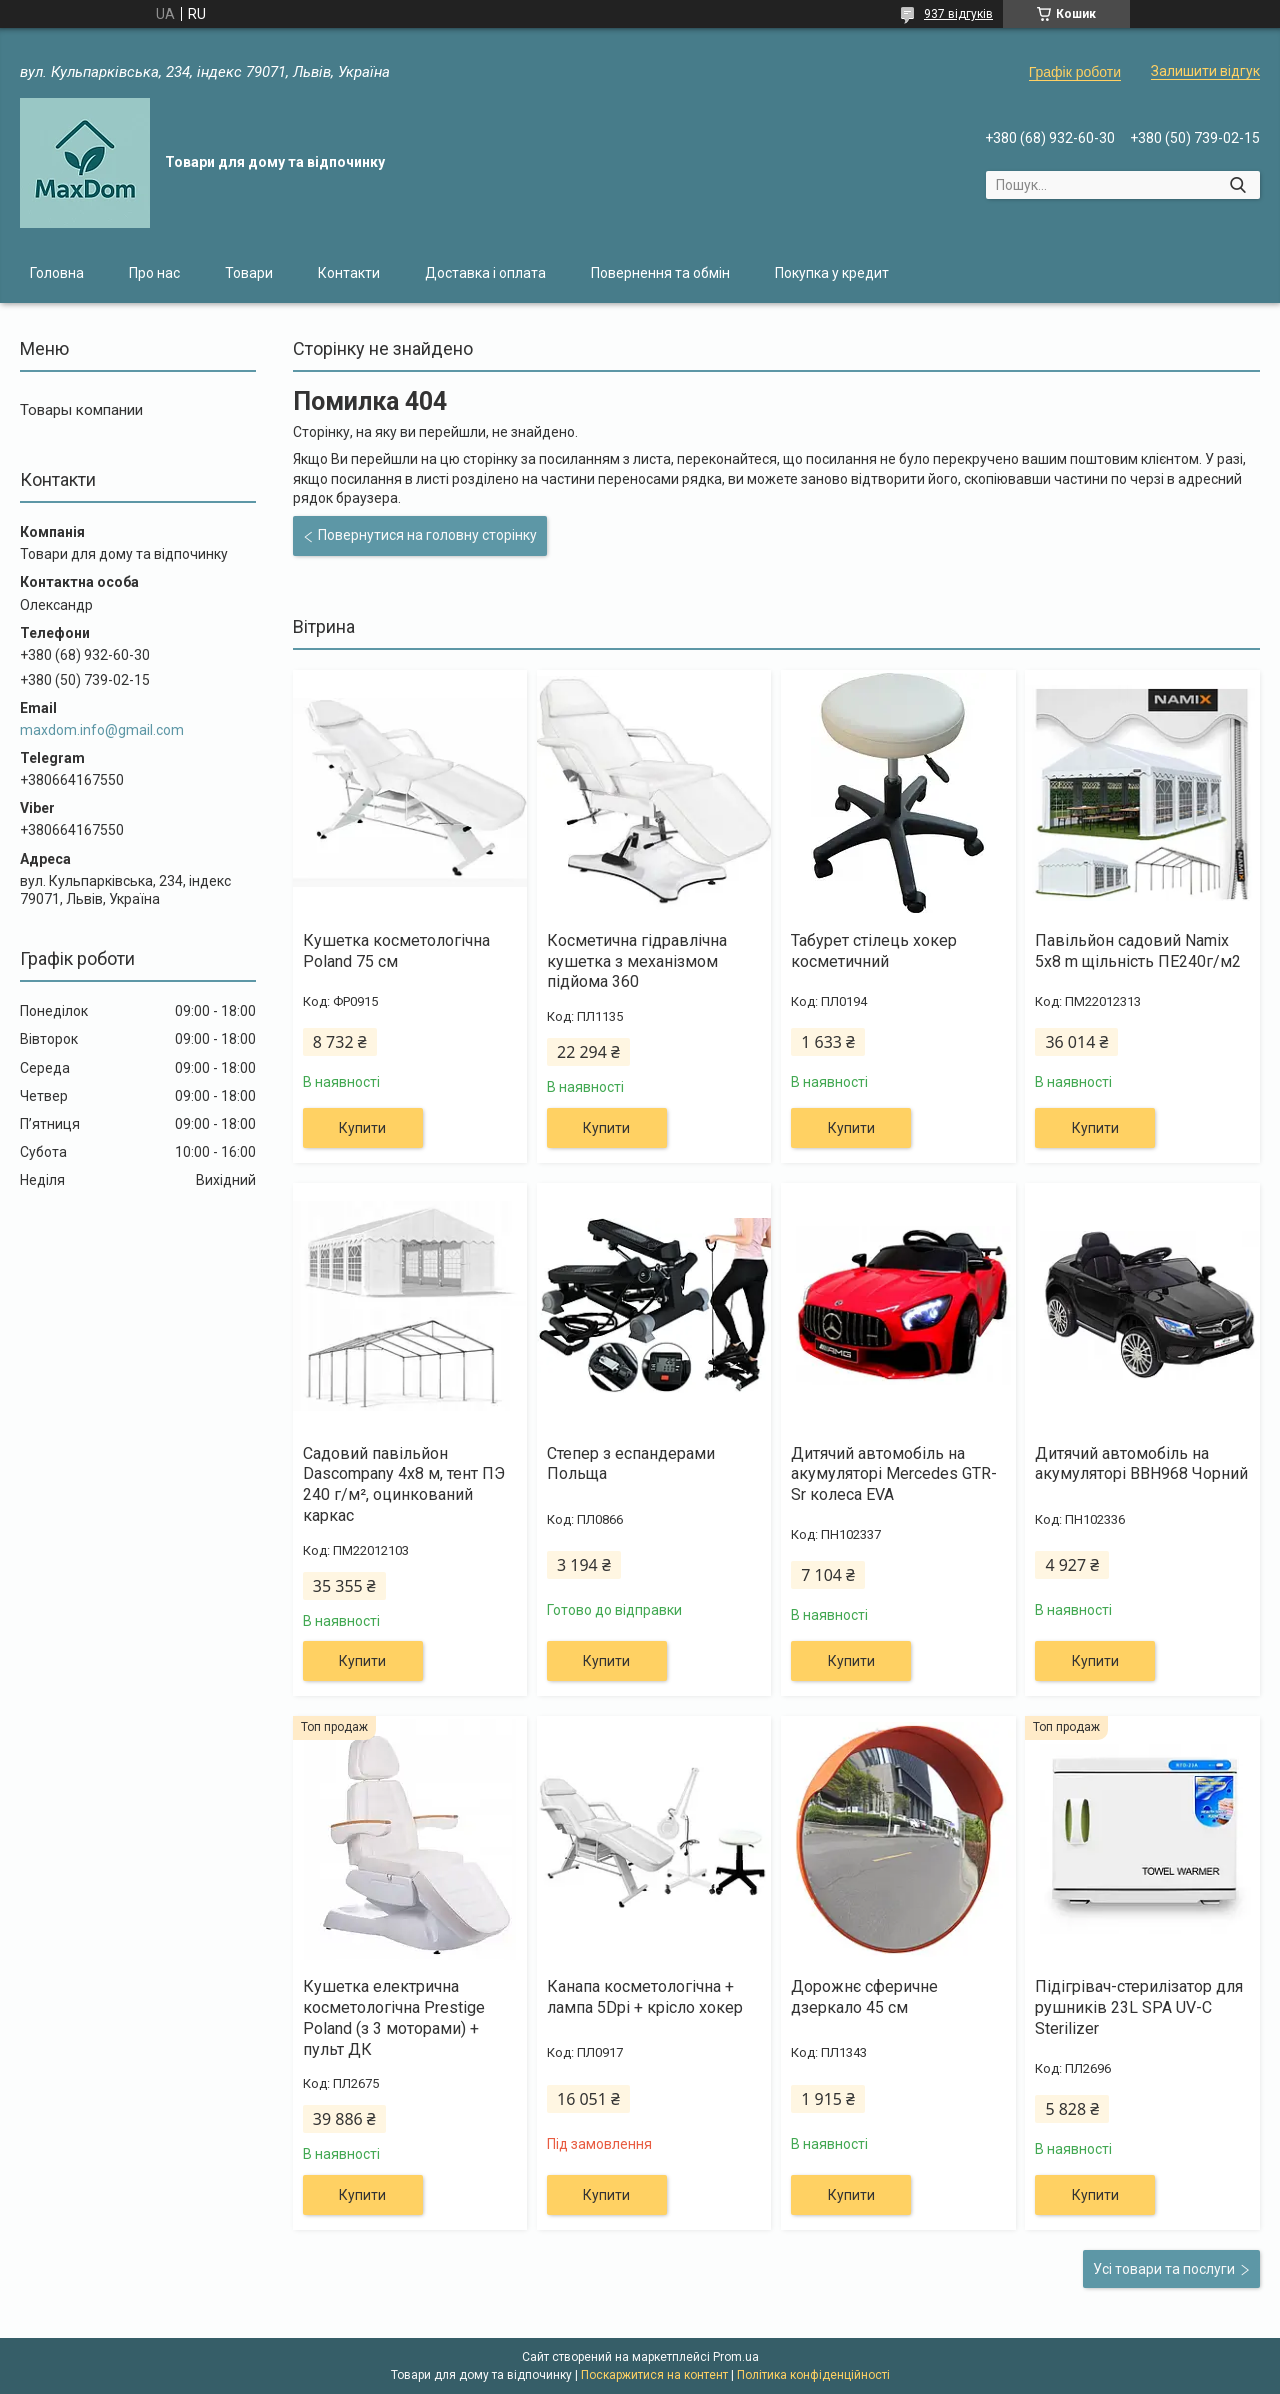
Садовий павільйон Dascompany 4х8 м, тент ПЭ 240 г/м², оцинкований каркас (404, 1484)
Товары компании (81, 410)
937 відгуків (958, 14)
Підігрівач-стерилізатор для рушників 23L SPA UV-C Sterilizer (1139, 2007)
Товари (249, 273)
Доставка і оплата (485, 273)
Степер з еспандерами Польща (631, 1464)
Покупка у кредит (832, 273)
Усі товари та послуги (1164, 2269)
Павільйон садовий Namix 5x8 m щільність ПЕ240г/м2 (1138, 951)
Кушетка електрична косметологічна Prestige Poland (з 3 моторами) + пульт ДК (394, 2017)
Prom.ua (736, 2357)
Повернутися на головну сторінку (427, 535)
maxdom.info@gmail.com (102, 730)
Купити (362, 1128)
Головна (57, 273)
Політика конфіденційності (813, 2375)
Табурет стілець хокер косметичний (874, 951)
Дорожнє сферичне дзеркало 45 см (864, 1997)
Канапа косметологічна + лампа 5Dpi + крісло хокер (645, 1997)
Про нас (154, 273)
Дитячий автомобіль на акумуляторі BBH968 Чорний (1141, 1464)
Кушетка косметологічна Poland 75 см (396, 951)
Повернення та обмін (660, 273)
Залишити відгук (1205, 71)
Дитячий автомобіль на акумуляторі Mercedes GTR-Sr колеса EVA (894, 1474)
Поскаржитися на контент (654, 2375)
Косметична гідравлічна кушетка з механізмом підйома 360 (637, 961)
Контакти (349, 273)
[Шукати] (1237, 185)
